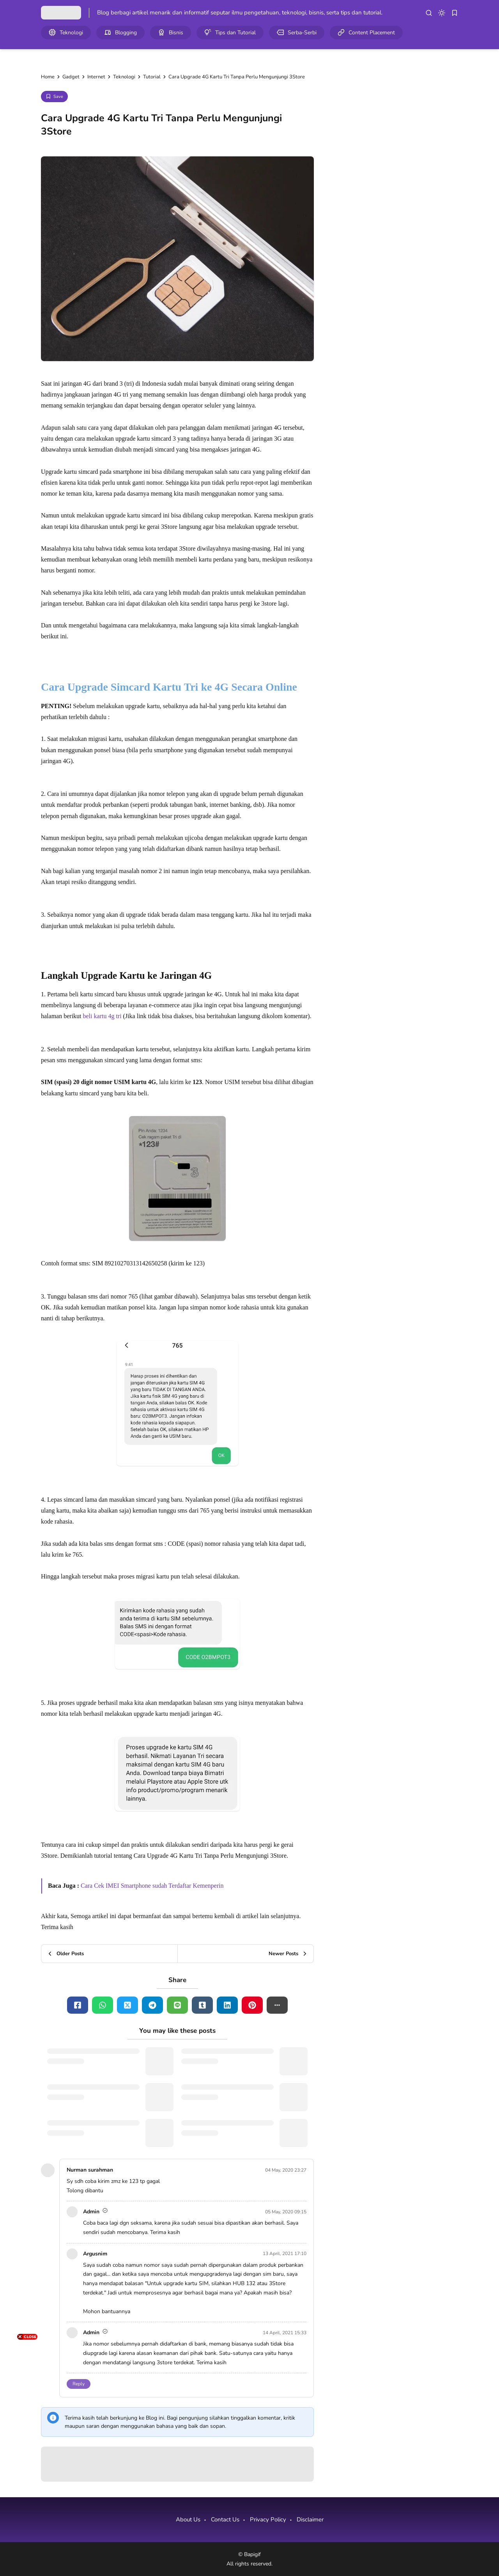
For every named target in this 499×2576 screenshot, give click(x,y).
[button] (277, 2005)
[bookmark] (454, 12)
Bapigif (252, 2554)
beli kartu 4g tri (102, 1016)
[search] (428, 12)
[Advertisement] (27, 2459)
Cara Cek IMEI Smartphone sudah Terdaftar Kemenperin (152, 1885)
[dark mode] (441, 12)
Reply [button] (79, 2384)
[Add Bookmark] (54, 96)
